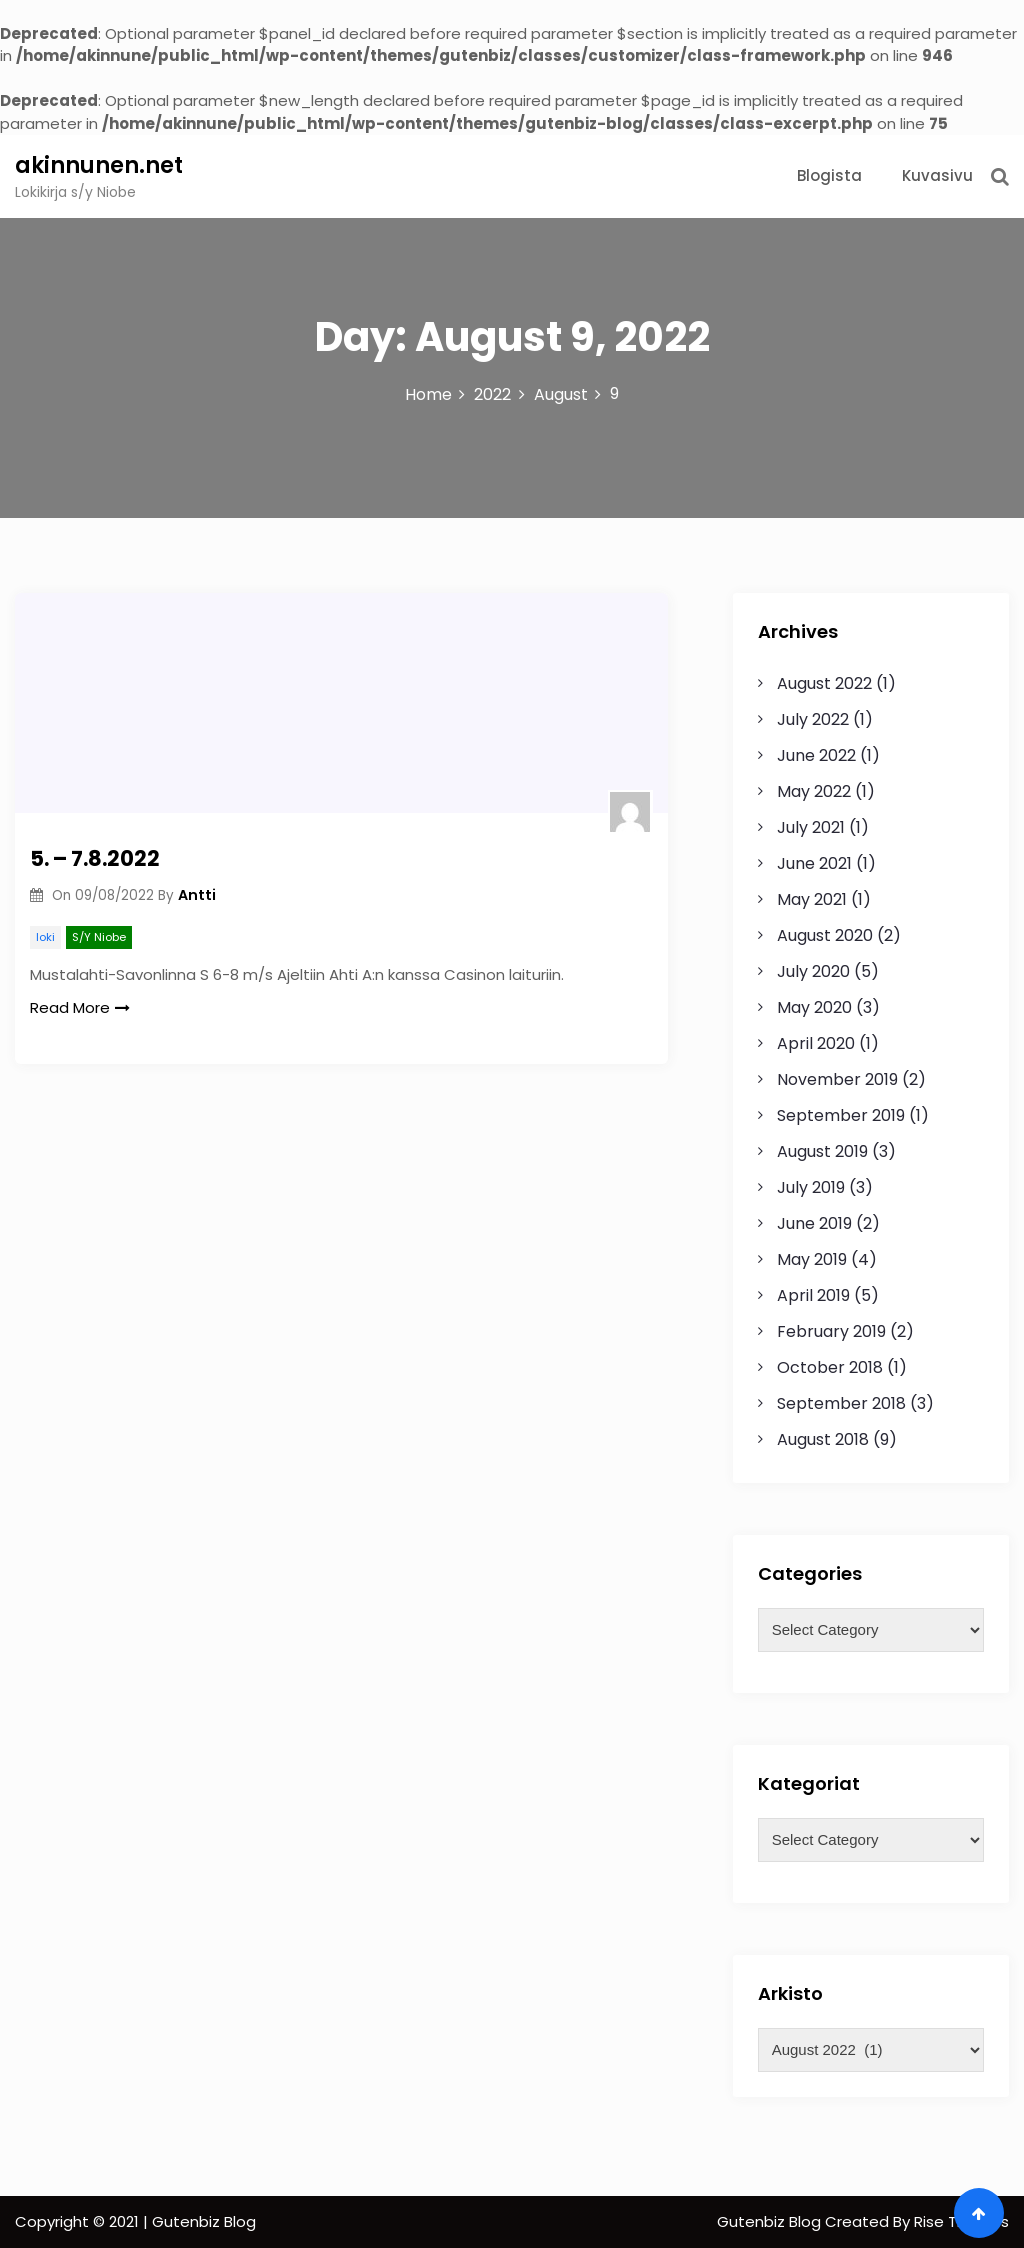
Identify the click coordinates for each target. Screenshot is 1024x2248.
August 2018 (823, 1439)
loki (45, 937)
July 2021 (811, 827)
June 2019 (814, 1223)
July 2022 (813, 719)
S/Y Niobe (99, 937)
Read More (80, 1007)
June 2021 (814, 863)
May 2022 (814, 791)
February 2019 (831, 1331)
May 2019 (812, 1259)
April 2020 (816, 1043)
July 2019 (811, 1187)
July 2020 (813, 971)
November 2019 (837, 1079)
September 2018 (841, 1403)
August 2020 (825, 935)
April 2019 (813, 1295)
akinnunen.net (99, 165)
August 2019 (822, 1151)
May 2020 (814, 1007)
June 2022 (816, 755)
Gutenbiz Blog (771, 2221)
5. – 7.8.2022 (95, 858)
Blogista (829, 175)
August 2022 (824, 683)
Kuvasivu (937, 175)
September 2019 (841, 1115)
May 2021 (812, 899)
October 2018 (830, 1367)
